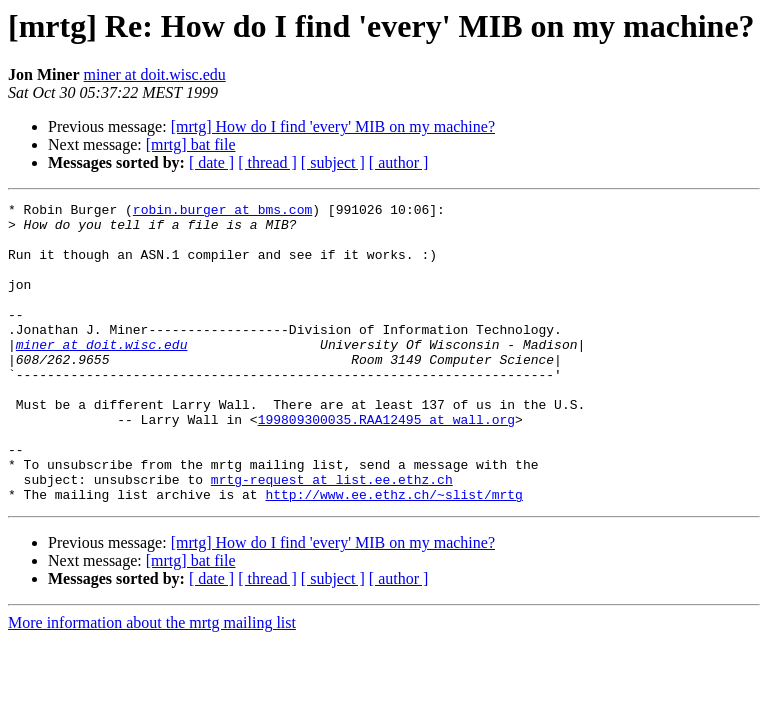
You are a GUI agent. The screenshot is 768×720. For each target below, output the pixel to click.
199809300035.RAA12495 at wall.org (386, 464)
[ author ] (399, 162)
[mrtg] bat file (191, 144)
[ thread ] (267, 162)
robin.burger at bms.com (222, 212)
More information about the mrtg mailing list (152, 682)
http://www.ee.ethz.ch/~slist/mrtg (393, 554)
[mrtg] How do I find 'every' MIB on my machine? (333, 126)
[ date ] (211, 162)
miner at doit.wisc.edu (155, 74)
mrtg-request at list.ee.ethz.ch (332, 536)
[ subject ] (333, 162)
